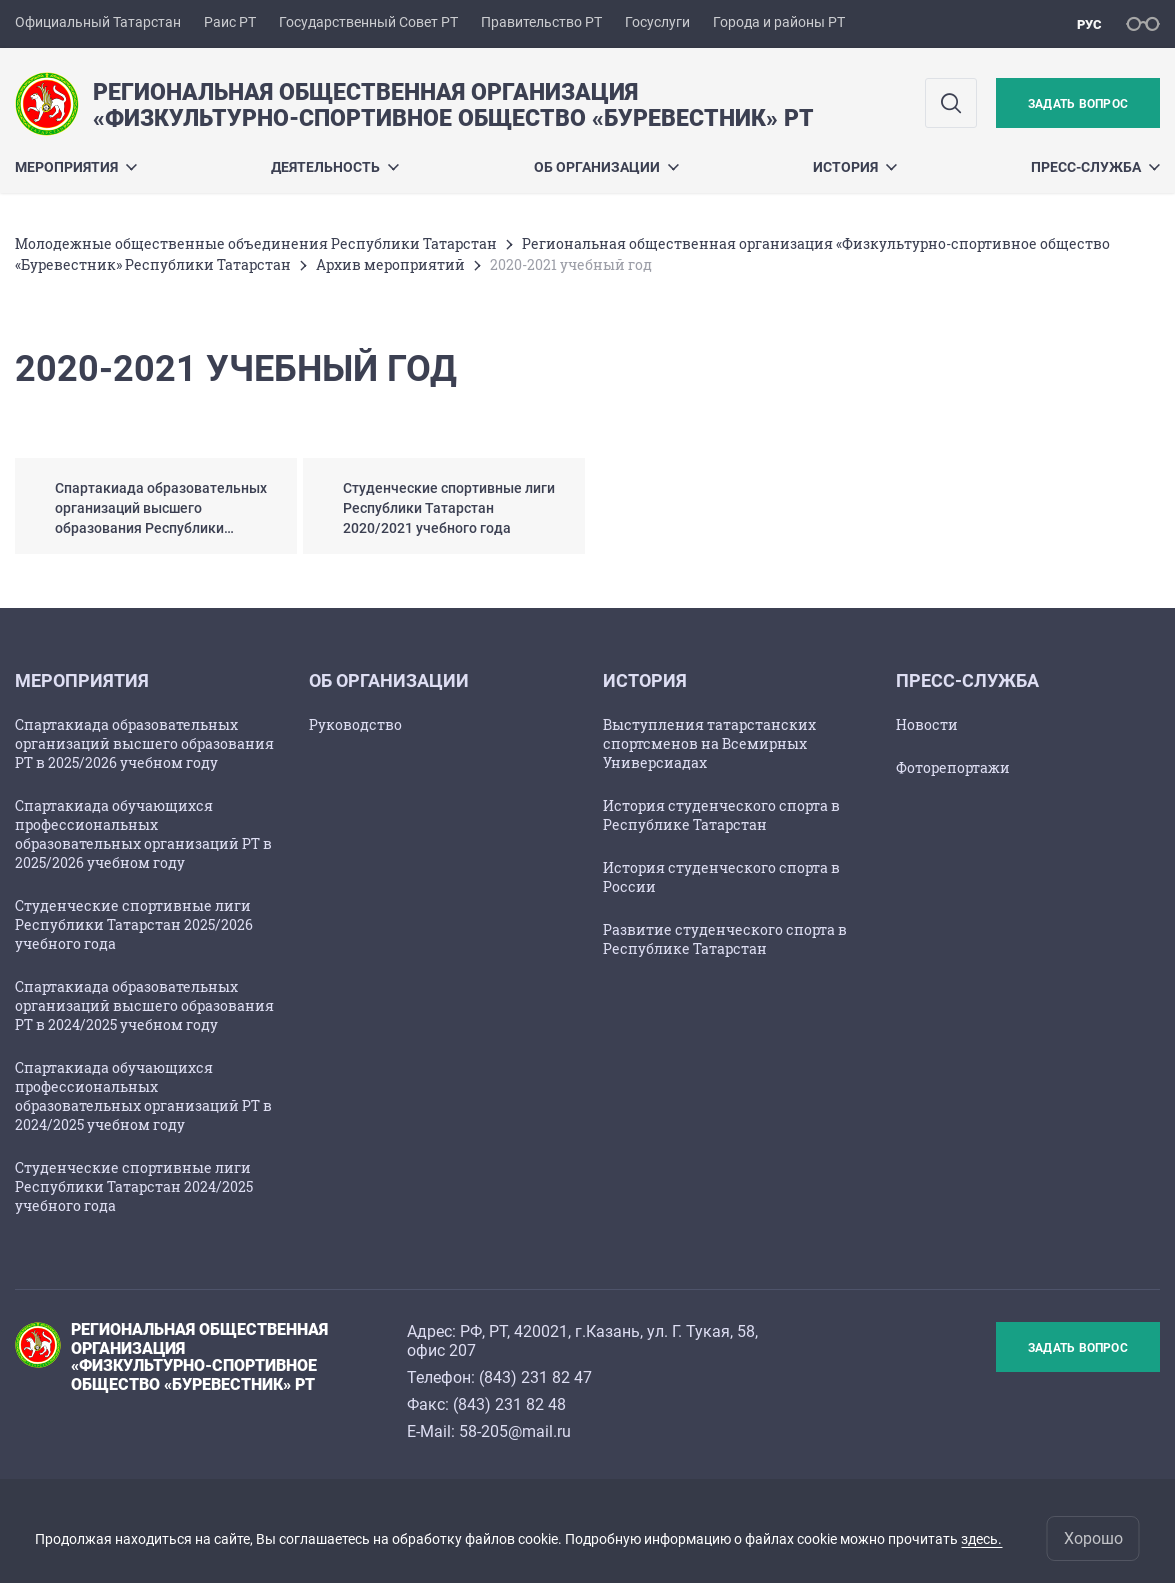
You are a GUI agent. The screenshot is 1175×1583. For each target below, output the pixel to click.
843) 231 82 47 (538, 1377)
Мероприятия (76, 167)
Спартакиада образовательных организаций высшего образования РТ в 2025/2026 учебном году (144, 743)
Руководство (355, 724)
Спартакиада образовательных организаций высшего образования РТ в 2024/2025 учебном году (144, 1005)
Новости (927, 724)
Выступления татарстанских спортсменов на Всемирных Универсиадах (709, 743)
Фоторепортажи (953, 767)
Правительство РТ (541, 22)
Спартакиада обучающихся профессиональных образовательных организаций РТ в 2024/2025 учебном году (143, 1096)
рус (1089, 24)
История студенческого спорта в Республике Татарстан (721, 815)
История (855, 167)
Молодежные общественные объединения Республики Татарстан (256, 243)
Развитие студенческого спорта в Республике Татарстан (725, 939)
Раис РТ (230, 22)
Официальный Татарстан (98, 22)
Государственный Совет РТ (368, 22)
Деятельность (335, 167)
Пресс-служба (1095, 167)
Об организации (606, 167)
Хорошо (1093, 1538)
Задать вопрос (1078, 104)
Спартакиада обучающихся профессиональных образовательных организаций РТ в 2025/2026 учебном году (143, 834)
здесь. (981, 1539)
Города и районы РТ (779, 22)
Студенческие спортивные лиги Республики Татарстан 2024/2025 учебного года (134, 1186)
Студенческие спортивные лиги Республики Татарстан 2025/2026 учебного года (134, 924)
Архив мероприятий (390, 264)
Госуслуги (657, 22)
